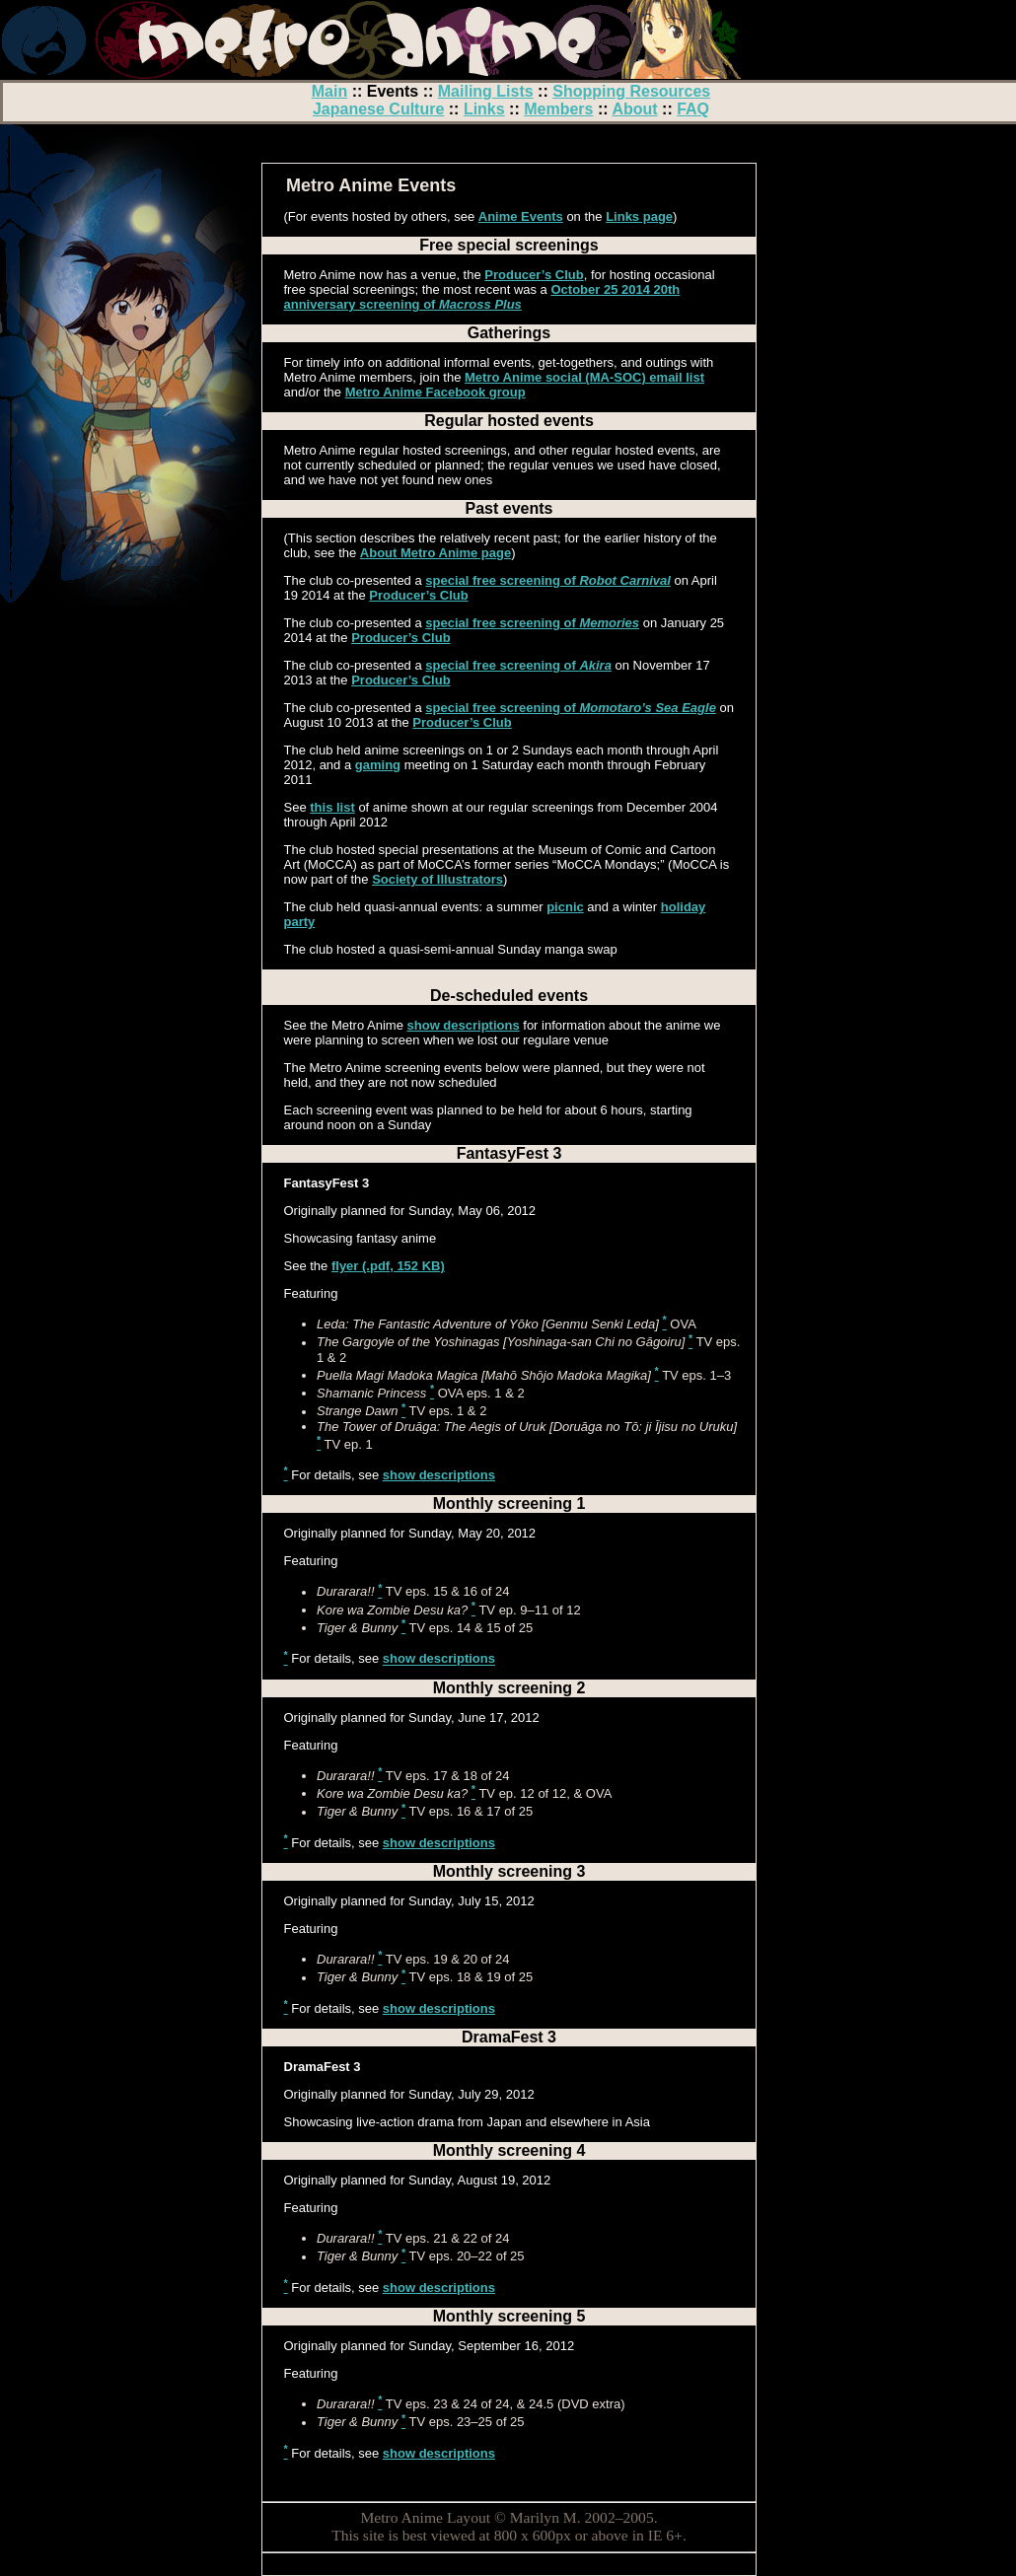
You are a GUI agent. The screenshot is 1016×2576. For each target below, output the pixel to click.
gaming (377, 764)
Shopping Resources (631, 91)
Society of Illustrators (437, 879)
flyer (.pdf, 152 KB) (388, 1265)
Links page (639, 216)
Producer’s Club (533, 274)
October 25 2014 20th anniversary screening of (482, 297)
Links (484, 109)
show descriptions (463, 1025)
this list (332, 807)
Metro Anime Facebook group (435, 392)
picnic (565, 906)
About (634, 109)
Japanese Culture (378, 109)
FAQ (693, 109)
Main (329, 91)
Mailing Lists (486, 91)
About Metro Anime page (435, 552)
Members (558, 109)
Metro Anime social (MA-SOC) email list (584, 377)
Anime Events (520, 216)
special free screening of (548, 580)
